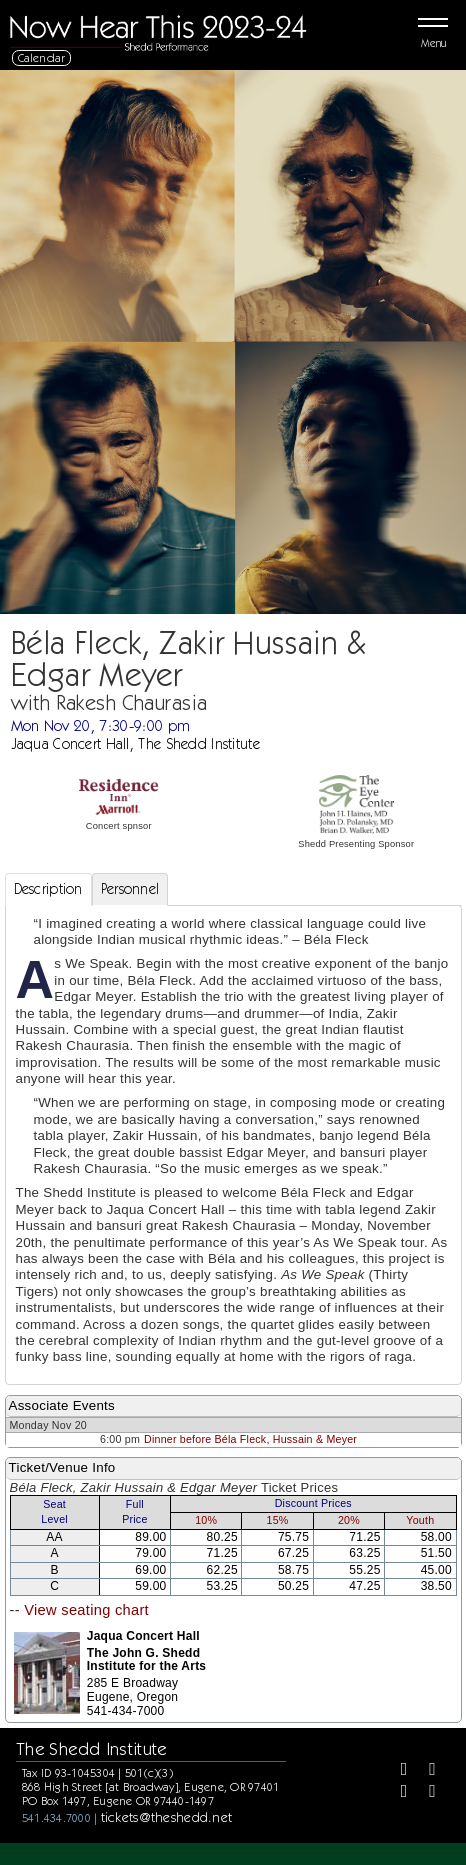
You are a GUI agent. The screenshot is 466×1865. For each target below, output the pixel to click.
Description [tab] (48, 889)
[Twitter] (425, 1771)
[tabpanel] (233, 1145)
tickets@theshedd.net (167, 1817)
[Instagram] (397, 1793)
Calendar (42, 57)
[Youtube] (425, 1793)
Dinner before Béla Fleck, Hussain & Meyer (250, 1439)
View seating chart (86, 1610)
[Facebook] (397, 1771)
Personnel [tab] (130, 889)
